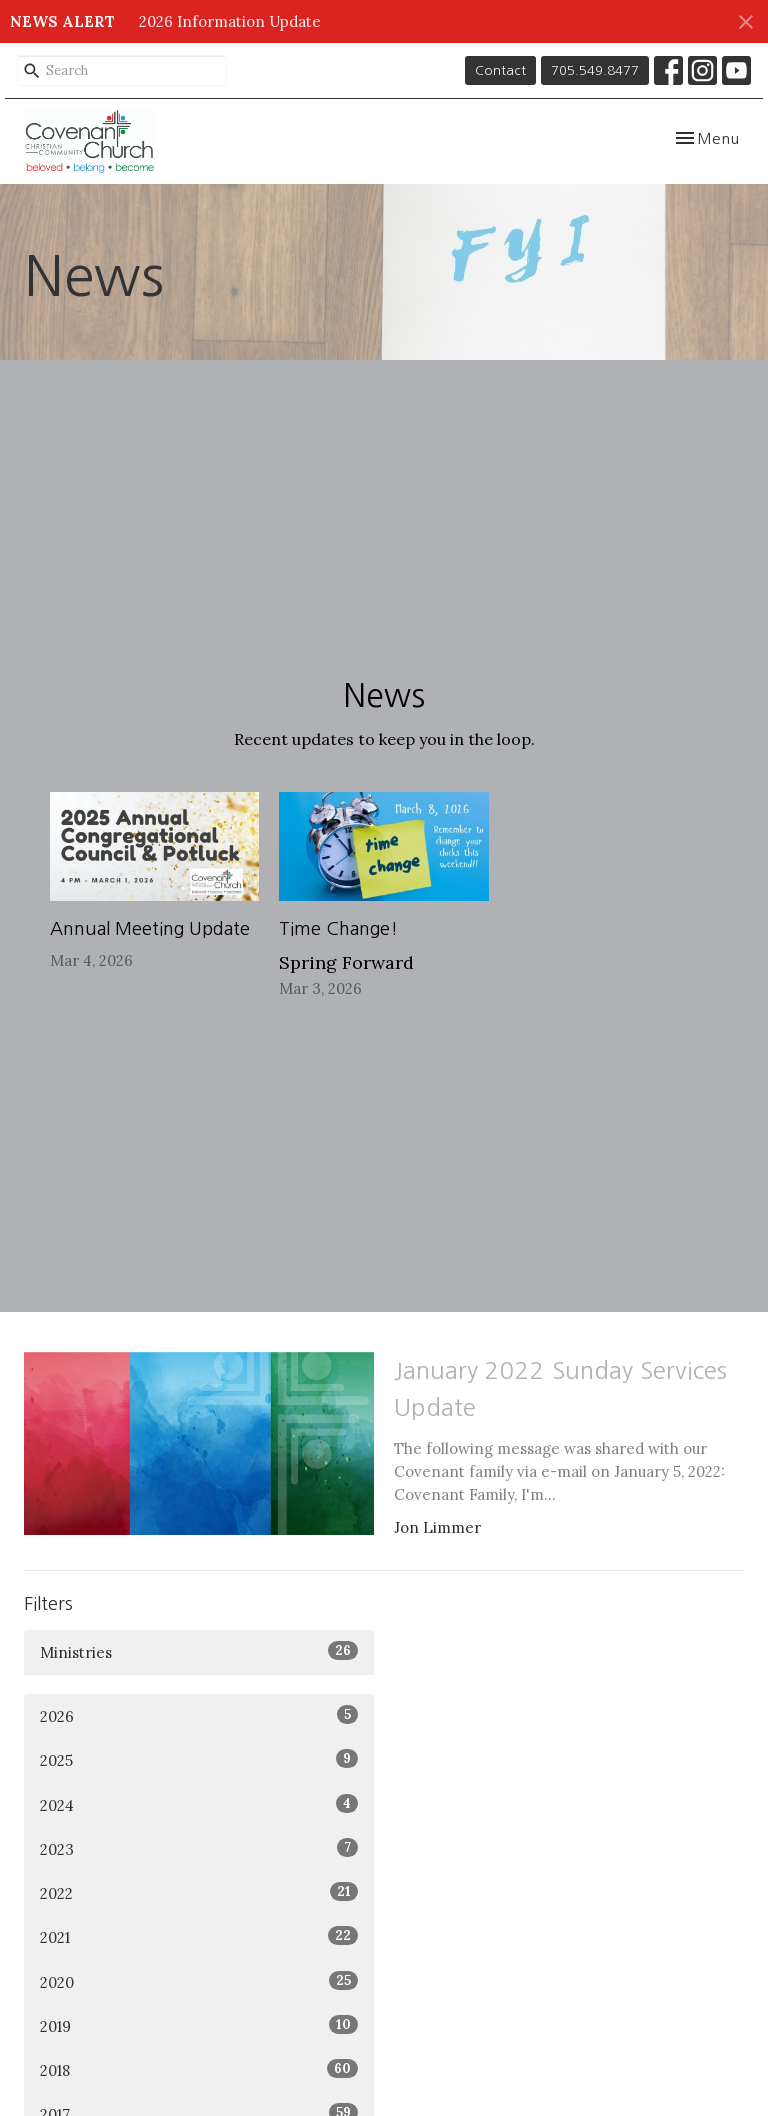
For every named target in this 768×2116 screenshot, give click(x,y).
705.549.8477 (595, 70)
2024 (199, 1804)
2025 (199, 1759)
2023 (199, 1848)
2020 (199, 1981)
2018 (199, 2069)
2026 (199, 1715)
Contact (500, 70)
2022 (199, 1892)
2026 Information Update (230, 21)
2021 (199, 1936)
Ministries (199, 1651)
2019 (199, 2025)
